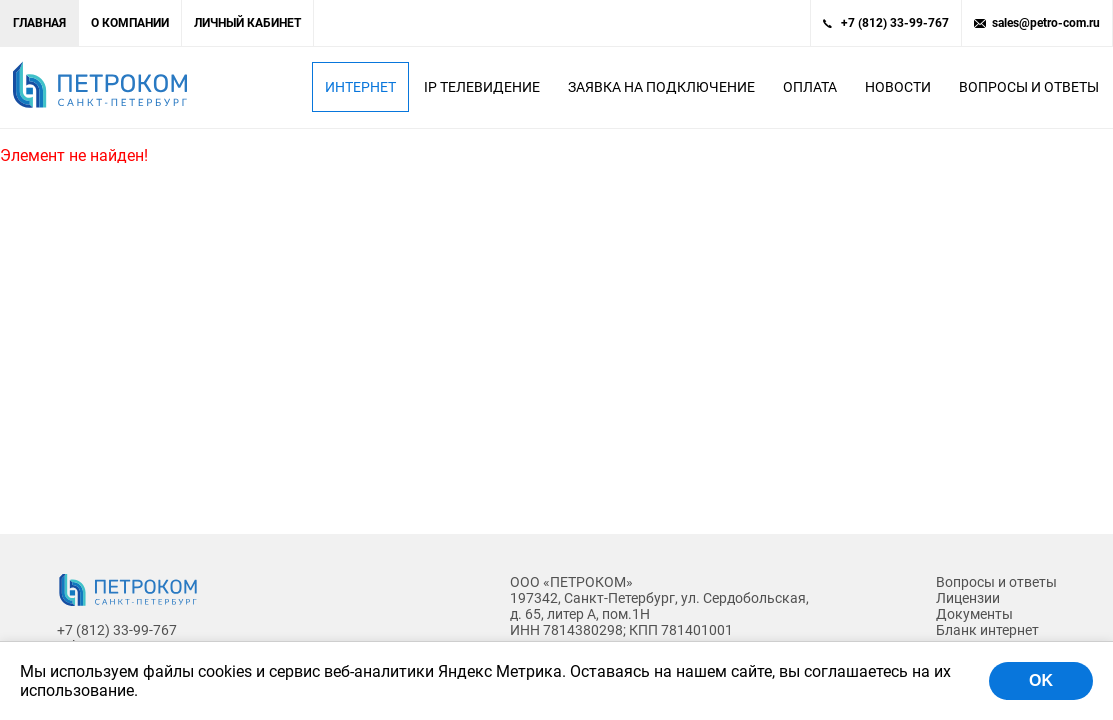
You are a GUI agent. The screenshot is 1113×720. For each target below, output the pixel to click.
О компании (130, 23)
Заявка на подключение (661, 87)
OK (1041, 680)
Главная (39, 23)
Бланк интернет (987, 630)
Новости (898, 87)
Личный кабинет (247, 23)
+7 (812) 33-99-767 (895, 23)
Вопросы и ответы (1029, 87)
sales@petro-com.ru (1046, 23)
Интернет (360, 87)
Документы (974, 614)
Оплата (810, 87)
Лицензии (968, 598)
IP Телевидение (482, 87)
